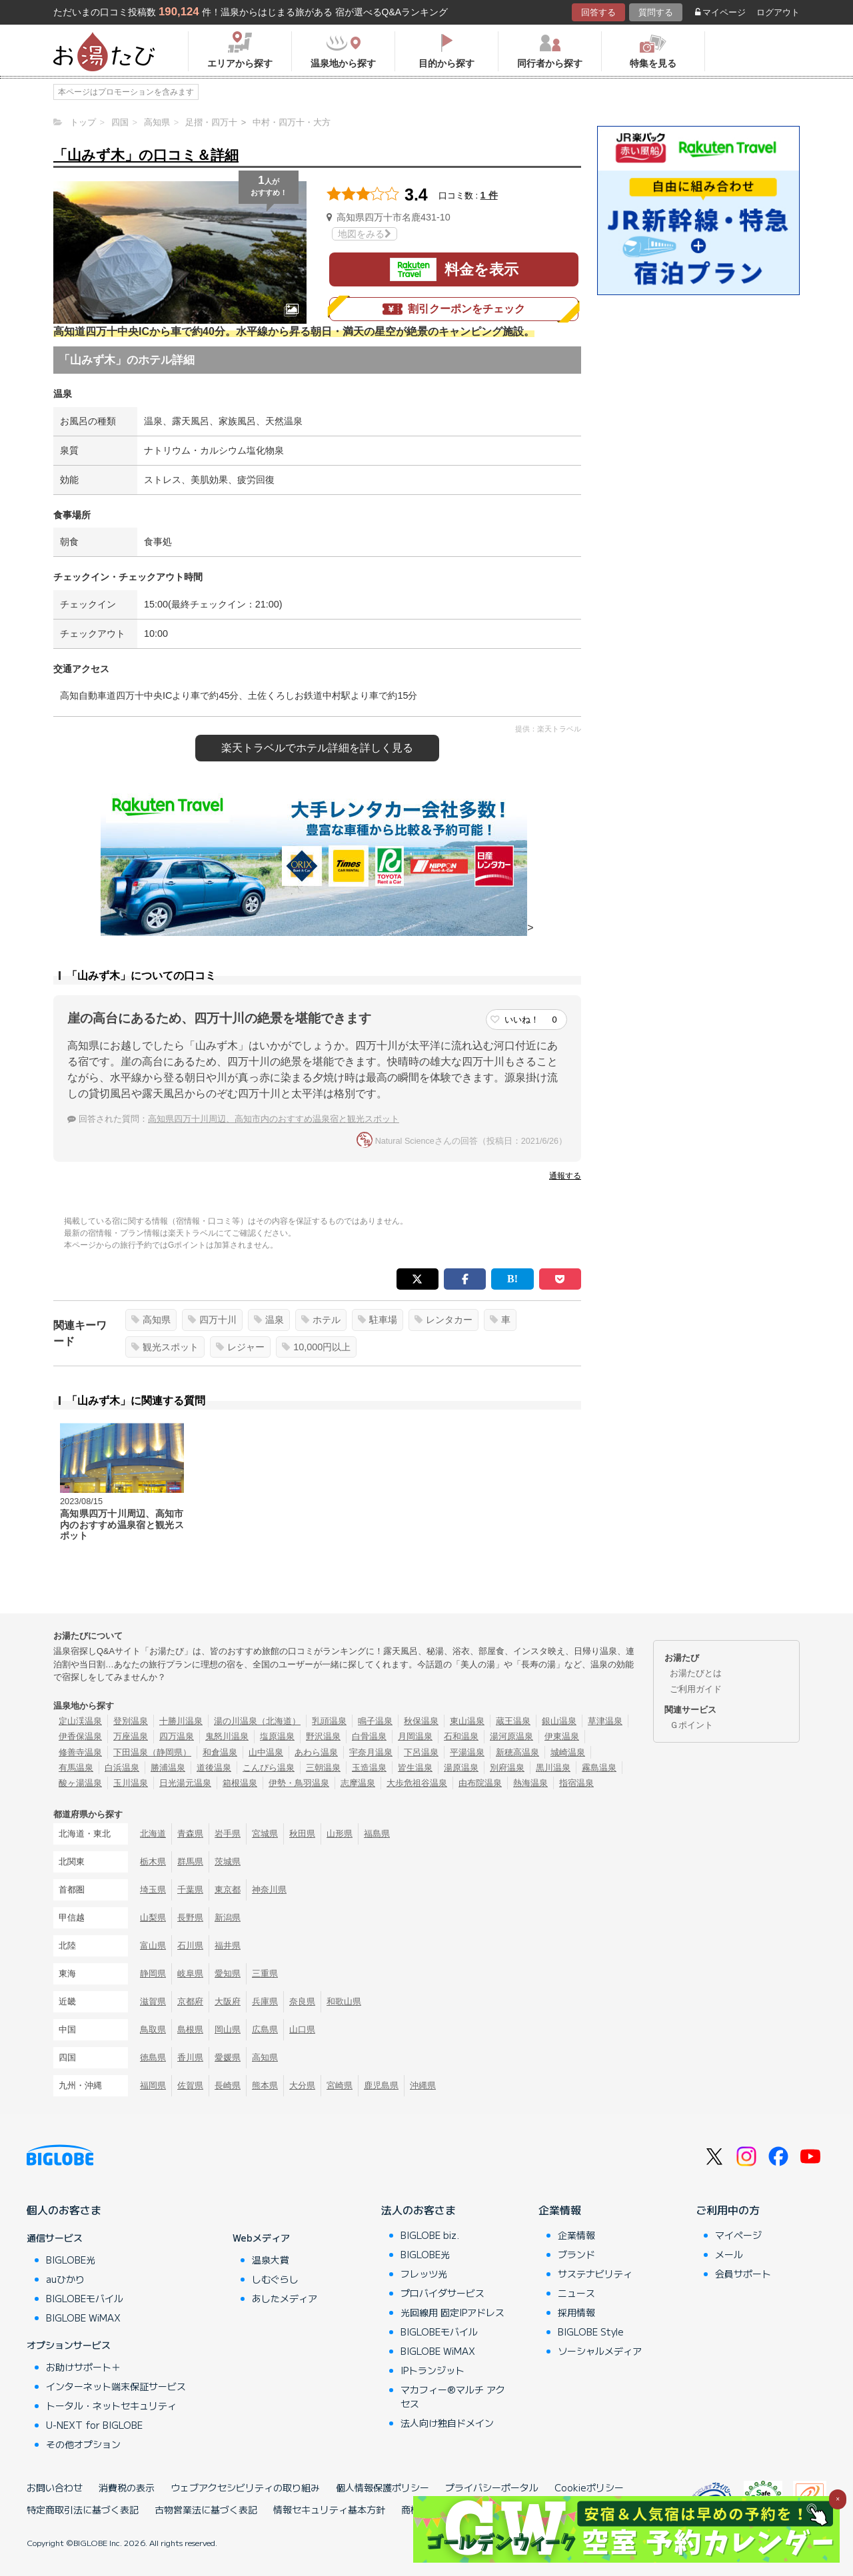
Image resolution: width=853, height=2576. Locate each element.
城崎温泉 (567, 1752)
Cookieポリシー (589, 2487)
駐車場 (377, 1319)
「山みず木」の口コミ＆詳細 (146, 155)
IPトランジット (432, 2370)
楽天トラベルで (317, 747)
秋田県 (302, 1834)
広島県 (265, 2029)
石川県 (190, 1945)
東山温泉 (467, 1721)
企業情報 (559, 2210)
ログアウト (778, 12)
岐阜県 (190, 1973)
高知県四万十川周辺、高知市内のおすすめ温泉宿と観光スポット (273, 1119)
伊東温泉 (561, 1736)
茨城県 (228, 1862)
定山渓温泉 (80, 1721)
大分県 (302, 2085)
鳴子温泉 (375, 1721)
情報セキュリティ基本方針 (329, 2509)
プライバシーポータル (491, 2487)
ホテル (321, 1319)
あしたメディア (284, 2298)
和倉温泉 (220, 1752)
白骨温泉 (369, 1736)
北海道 (153, 1834)
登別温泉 (130, 1721)
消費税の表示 (127, 2487)
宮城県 (265, 1834)
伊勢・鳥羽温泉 (299, 1783)
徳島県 (153, 2057)
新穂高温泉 (517, 1752)
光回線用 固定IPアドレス (452, 2312)
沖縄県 (423, 2085)
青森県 (190, 1834)
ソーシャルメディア (600, 2351)
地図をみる (364, 233)
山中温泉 (266, 1752)
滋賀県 (153, 2001)
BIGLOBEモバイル (84, 2298)
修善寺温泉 (80, 1752)
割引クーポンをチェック (454, 309)
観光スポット (165, 1347)
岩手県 (228, 1834)
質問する (655, 12)
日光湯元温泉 (185, 1783)
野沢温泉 (323, 1736)
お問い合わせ (55, 2487)
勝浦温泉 (168, 1768)
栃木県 (153, 1862)
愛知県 (228, 1973)
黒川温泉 (553, 1768)
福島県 (377, 1834)
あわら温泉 (316, 1752)
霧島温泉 (599, 1768)
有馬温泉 (76, 1768)
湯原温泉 (461, 1768)
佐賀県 (190, 2085)
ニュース (576, 2293)
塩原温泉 (277, 1736)
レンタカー (443, 1319)
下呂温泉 (421, 1752)
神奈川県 (269, 1890)
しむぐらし (275, 2279)
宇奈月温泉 (371, 1752)
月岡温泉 (415, 1736)
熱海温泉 (530, 1783)
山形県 (340, 1834)
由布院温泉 (480, 1783)
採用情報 (576, 2312)
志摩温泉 (358, 1783)
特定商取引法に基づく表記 (83, 2509)
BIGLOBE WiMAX (83, 2317)
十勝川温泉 (181, 1721)
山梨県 (153, 1918)
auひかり (65, 2279)
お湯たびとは (696, 1673)
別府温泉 (507, 1768)
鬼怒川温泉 (227, 1736)
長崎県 (228, 2085)
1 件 (489, 195)
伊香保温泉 (80, 1736)
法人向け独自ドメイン (447, 2422)
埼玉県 (153, 1890)
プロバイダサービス (442, 2293)
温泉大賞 (270, 2259)
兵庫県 (265, 2001)
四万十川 (212, 1319)
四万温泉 (176, 1736)
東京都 (228, 1890)
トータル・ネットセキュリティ (111, 2405)
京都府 (190, 2001)
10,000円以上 (316, 1347)
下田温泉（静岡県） (152, 1752)
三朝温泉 (323, 1768)
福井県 (228, 1945)
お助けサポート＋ (83, 2366)
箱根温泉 (240, 1783)
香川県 (190, 2057)
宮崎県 (340, 2085)
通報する (565, 1175)
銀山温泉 (559, 1721)
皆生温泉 (415, 1768)
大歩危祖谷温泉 (417, 1783)
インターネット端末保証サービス (116, 2386)
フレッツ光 (424, 2273)
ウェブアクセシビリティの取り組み (245, 2487)
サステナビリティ (595, 2273)
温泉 (269, 1319)
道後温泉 (214, 1768)
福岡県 (153, 2085)
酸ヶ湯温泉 (80, 1783)
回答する (598, 12)
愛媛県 (228, 2057)
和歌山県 (344, 2001)
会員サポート (743, 2273)
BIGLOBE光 (70, 2259)
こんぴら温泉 (269, 1768)
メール (729, 2254)
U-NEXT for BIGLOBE (94, 2424)
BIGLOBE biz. (430, 2235)
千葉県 (190, 1890)
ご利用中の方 (728, 2210)
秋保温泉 (421, 1721)
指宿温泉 (576, 1783)
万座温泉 (130, 1736)
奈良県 (302, 2001)
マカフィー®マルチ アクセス (453, 2396)
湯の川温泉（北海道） (257, 1721)
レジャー (240, 1347)
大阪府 (228, 2001)
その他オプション (83, 2444)
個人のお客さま (64, 2210)
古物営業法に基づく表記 (206, 2509)
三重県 (265, 1973)
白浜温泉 (122, 1768)
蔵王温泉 (513, 1721)
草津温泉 (605, 1721)
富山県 (153, 1945)
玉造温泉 (369, 1768)
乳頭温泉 (329, 1721)
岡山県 (228, 2029)
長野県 (190, 1918)
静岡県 (153, 1973)
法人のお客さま (418, 2210)
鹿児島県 (381, 2085)
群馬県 (190, 1862)
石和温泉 (461, 1736)
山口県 (302, 2029)
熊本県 (265, 2085)
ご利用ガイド (696, 1689)
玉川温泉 (130, 1783)
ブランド (576, 2254)
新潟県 (228, 1918)
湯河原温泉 (511, 1736)
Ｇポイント (691, 1725)
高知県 (151, 1319)
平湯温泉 (467, 1752)
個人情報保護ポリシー (382, 2487)
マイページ (720, 12)
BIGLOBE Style (591, 2331)
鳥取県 (153, 2029)
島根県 (190, 2029)
